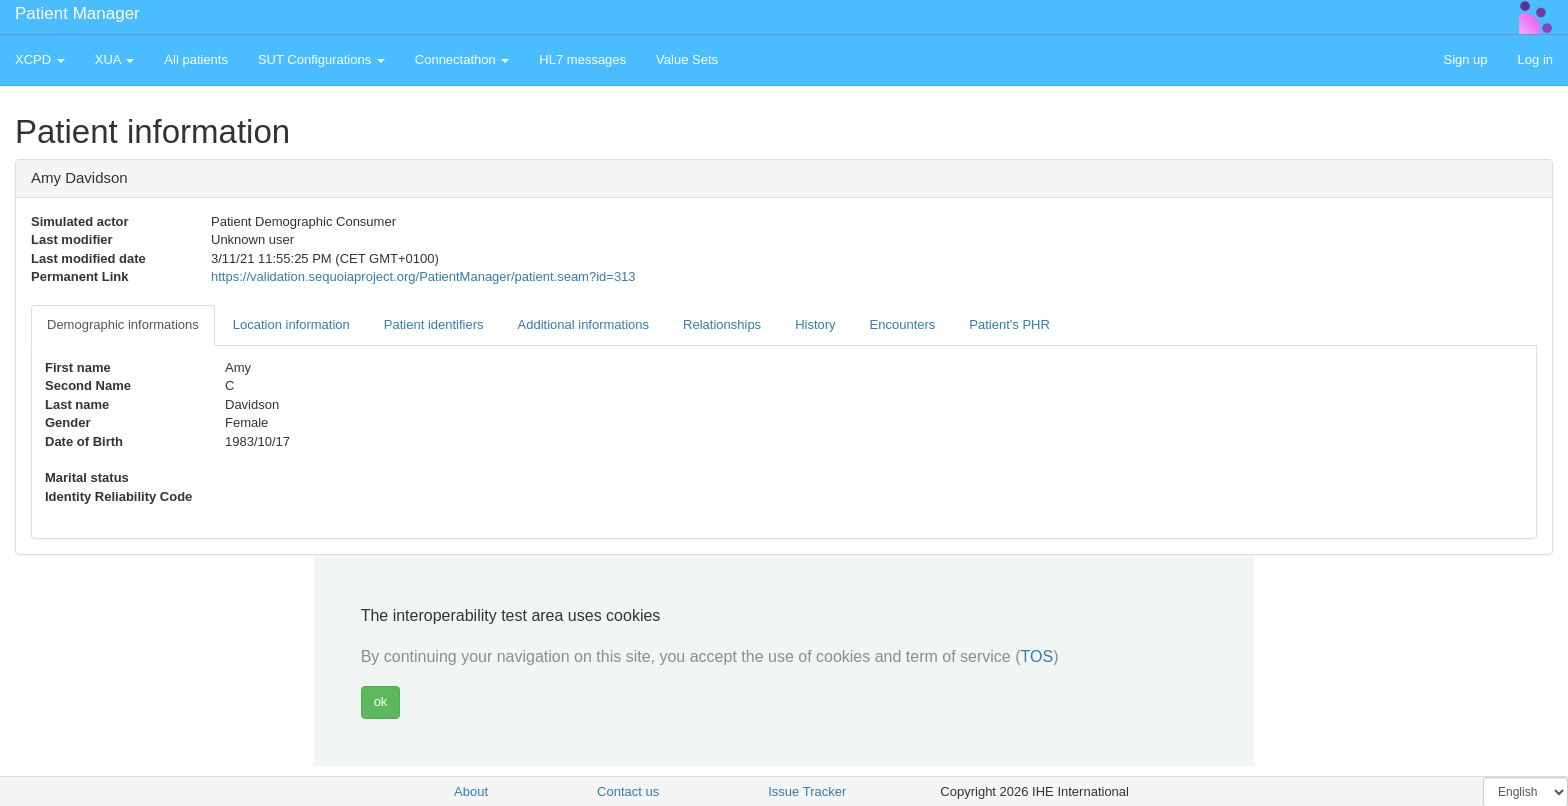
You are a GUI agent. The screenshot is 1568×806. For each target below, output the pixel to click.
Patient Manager (77, 13)
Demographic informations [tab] (123, 324)
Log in (1535, 59)
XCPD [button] (40, 59)
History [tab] (815, 324)
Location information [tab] (291, 324)
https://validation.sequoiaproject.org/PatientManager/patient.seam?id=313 (423, 276)
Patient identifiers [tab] (434, 324)
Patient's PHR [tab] (1009, 324)
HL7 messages (582, 59)
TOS (1037, 656)
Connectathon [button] (462, 59)
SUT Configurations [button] (321, 59)
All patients (196, 59)
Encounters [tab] (903, 324)
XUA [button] (115, 59)
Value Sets (687, 59)
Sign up (1465, 59)
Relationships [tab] (722, 324)
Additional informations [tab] (584, 324)
